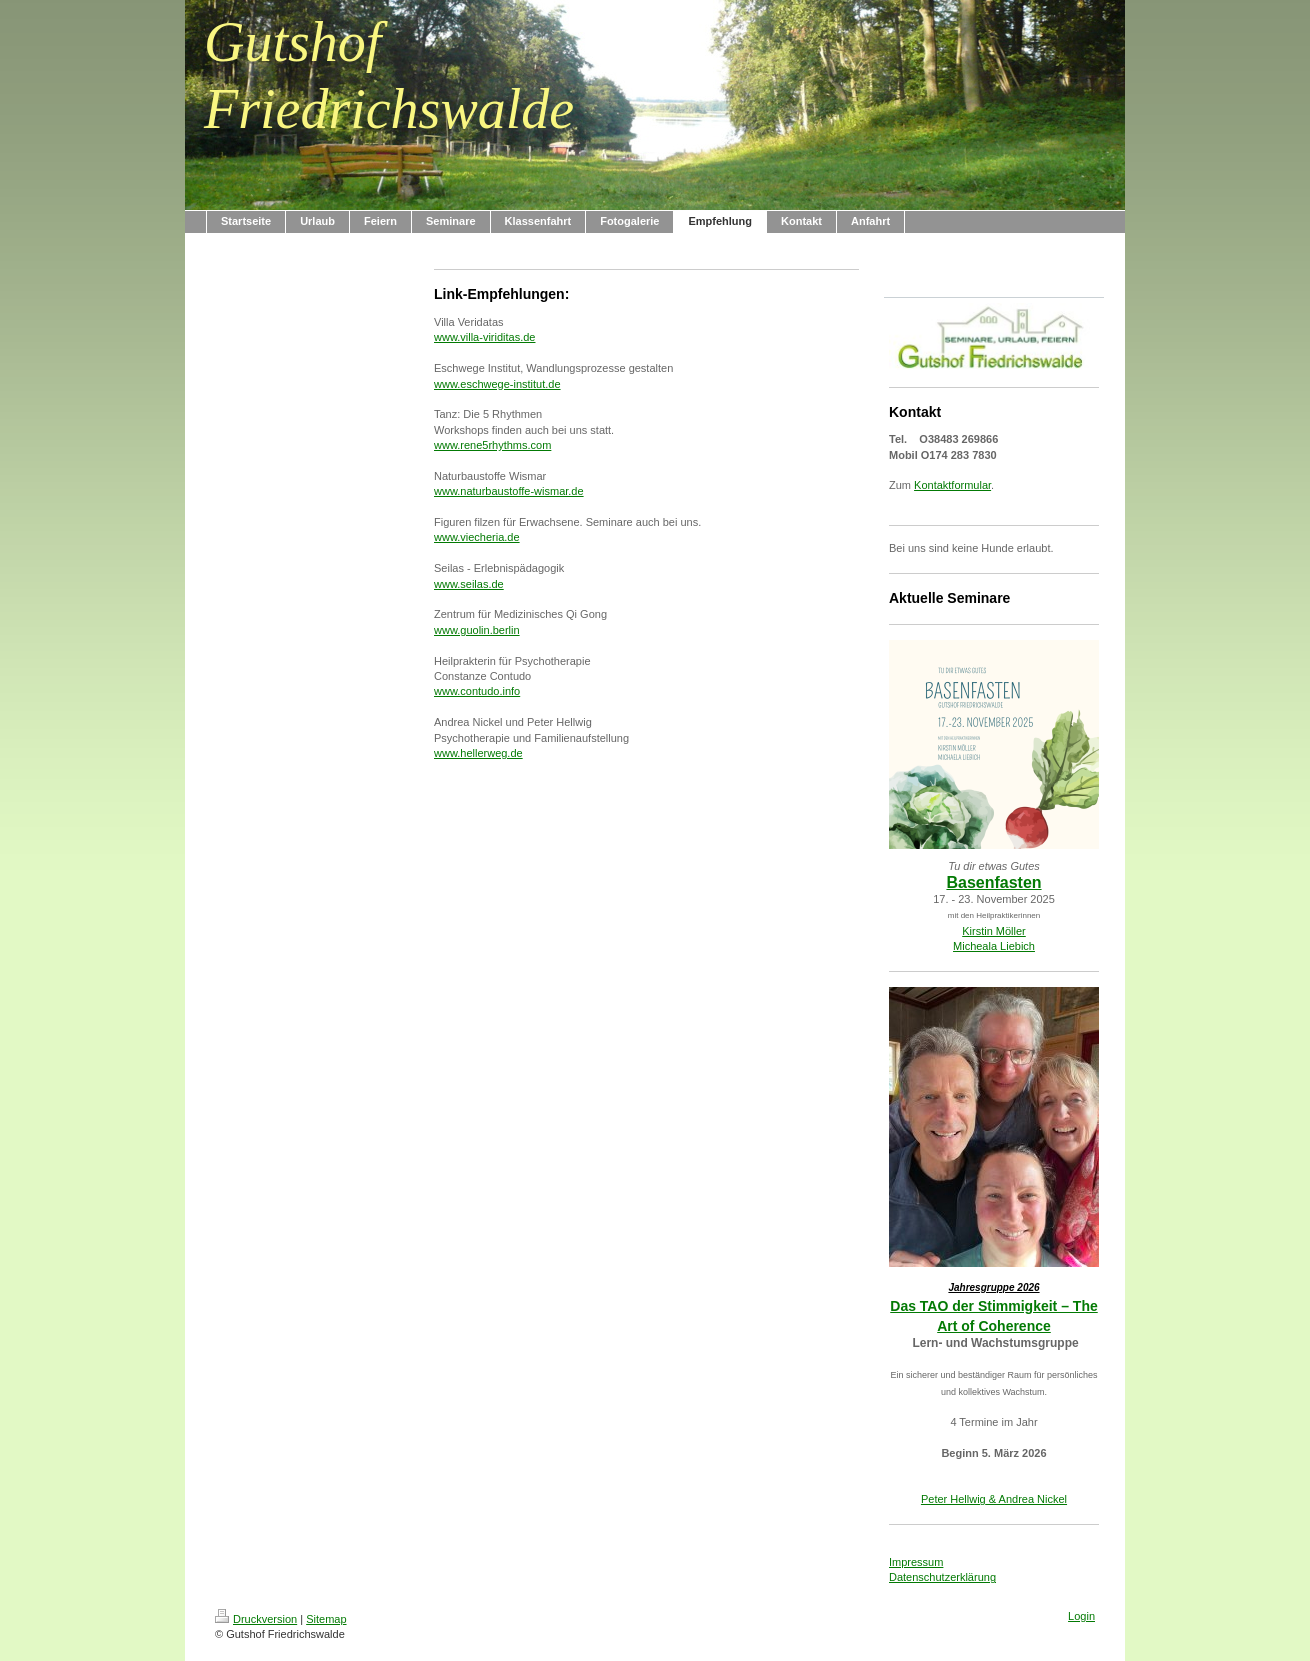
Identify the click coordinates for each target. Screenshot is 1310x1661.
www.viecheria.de (477, 537)
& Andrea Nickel (1026, 1499)
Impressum (916, 1562)
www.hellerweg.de (478, 753)
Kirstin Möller (994, 931)
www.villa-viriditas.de (484, 337)
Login (1081, 1616)
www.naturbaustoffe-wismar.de (509, 491)
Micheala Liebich (994, 946)
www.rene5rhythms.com (492, 445)
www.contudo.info (477, 691)
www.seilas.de (469, 584)
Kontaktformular (952, 485)
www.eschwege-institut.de (497, 384)
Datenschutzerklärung (942, 1577)
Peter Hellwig (953, 1499)
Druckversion (256, 1619)
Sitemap (326, 1619)
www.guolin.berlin (477, 630)
